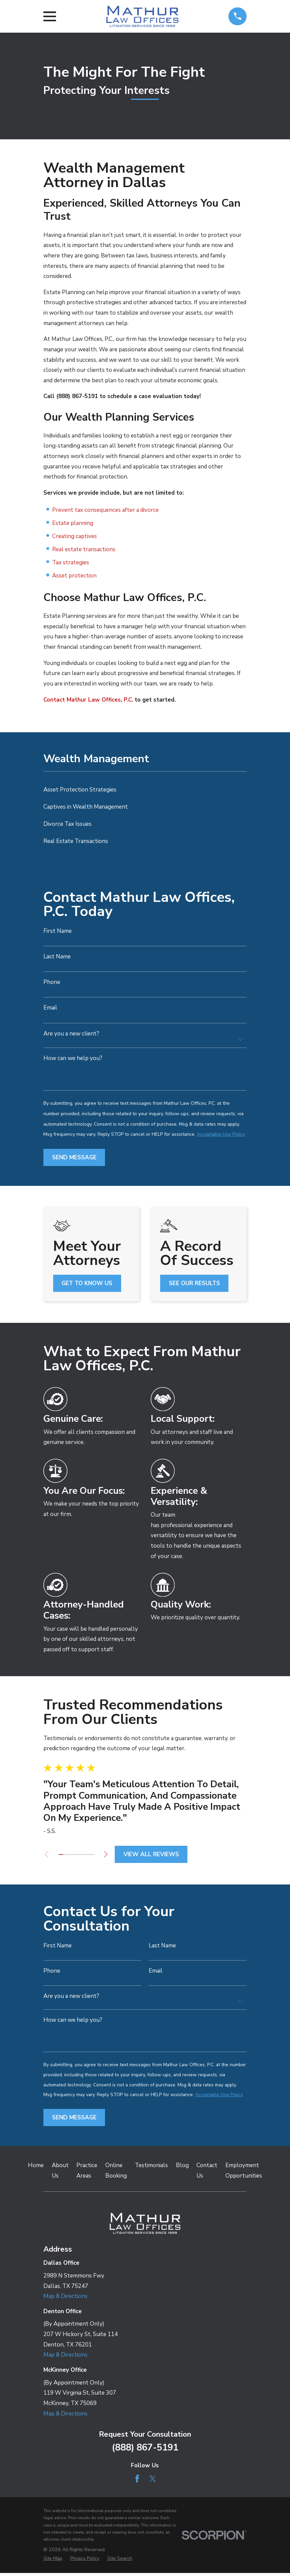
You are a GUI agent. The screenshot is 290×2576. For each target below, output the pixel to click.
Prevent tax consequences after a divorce (105, 510)
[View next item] (109, 1854)
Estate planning (72, 523)
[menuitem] (144, 789)
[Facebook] (137, 2482)
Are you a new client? (71, 1033)
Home (36, 2169)
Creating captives (74, 536)
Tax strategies (70, 562)
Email (50, 1008)
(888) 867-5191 (145, 2450)
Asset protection (74, 575)
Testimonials (151, 2169)
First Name (57, 931)
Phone (51, 982)
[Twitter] (153, 2482)
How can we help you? (72, 1058)
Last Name (57, 956)
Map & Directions (65, 2299)
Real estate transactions (83, 549)
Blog (182, 2169)
